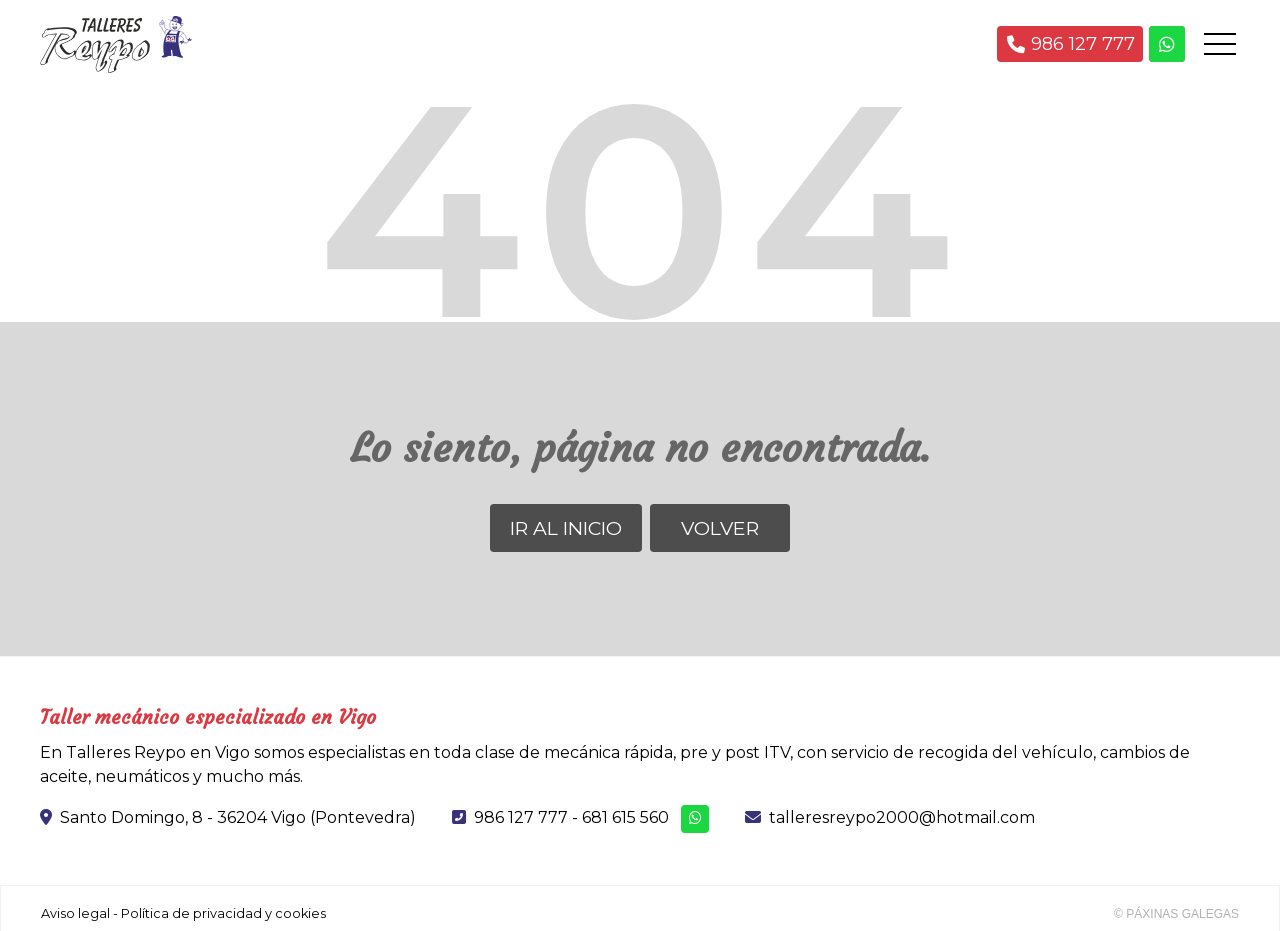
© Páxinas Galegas (1176, 914)
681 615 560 (625, 817)
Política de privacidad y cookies (223, 913)
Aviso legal (75, 913)
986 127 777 (521, 817)
